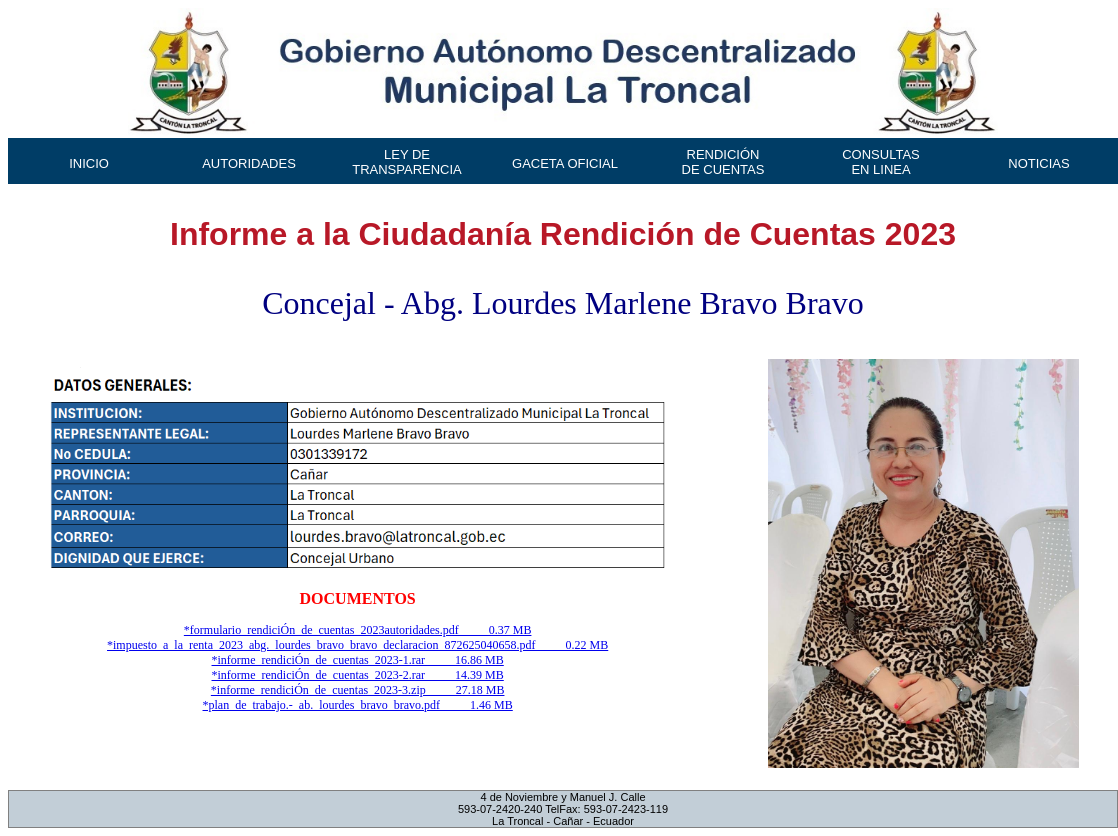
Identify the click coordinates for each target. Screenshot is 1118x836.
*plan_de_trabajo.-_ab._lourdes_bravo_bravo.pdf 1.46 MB (358, 705)
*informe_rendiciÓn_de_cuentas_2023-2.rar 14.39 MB (358, 675)
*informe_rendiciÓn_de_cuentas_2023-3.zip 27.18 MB (358, 690)
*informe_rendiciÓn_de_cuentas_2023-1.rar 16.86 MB (358, 660)
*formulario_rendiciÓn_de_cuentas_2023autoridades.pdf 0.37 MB (358, 630)
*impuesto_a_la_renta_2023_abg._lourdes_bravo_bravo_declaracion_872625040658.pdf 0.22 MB (357, 645)
